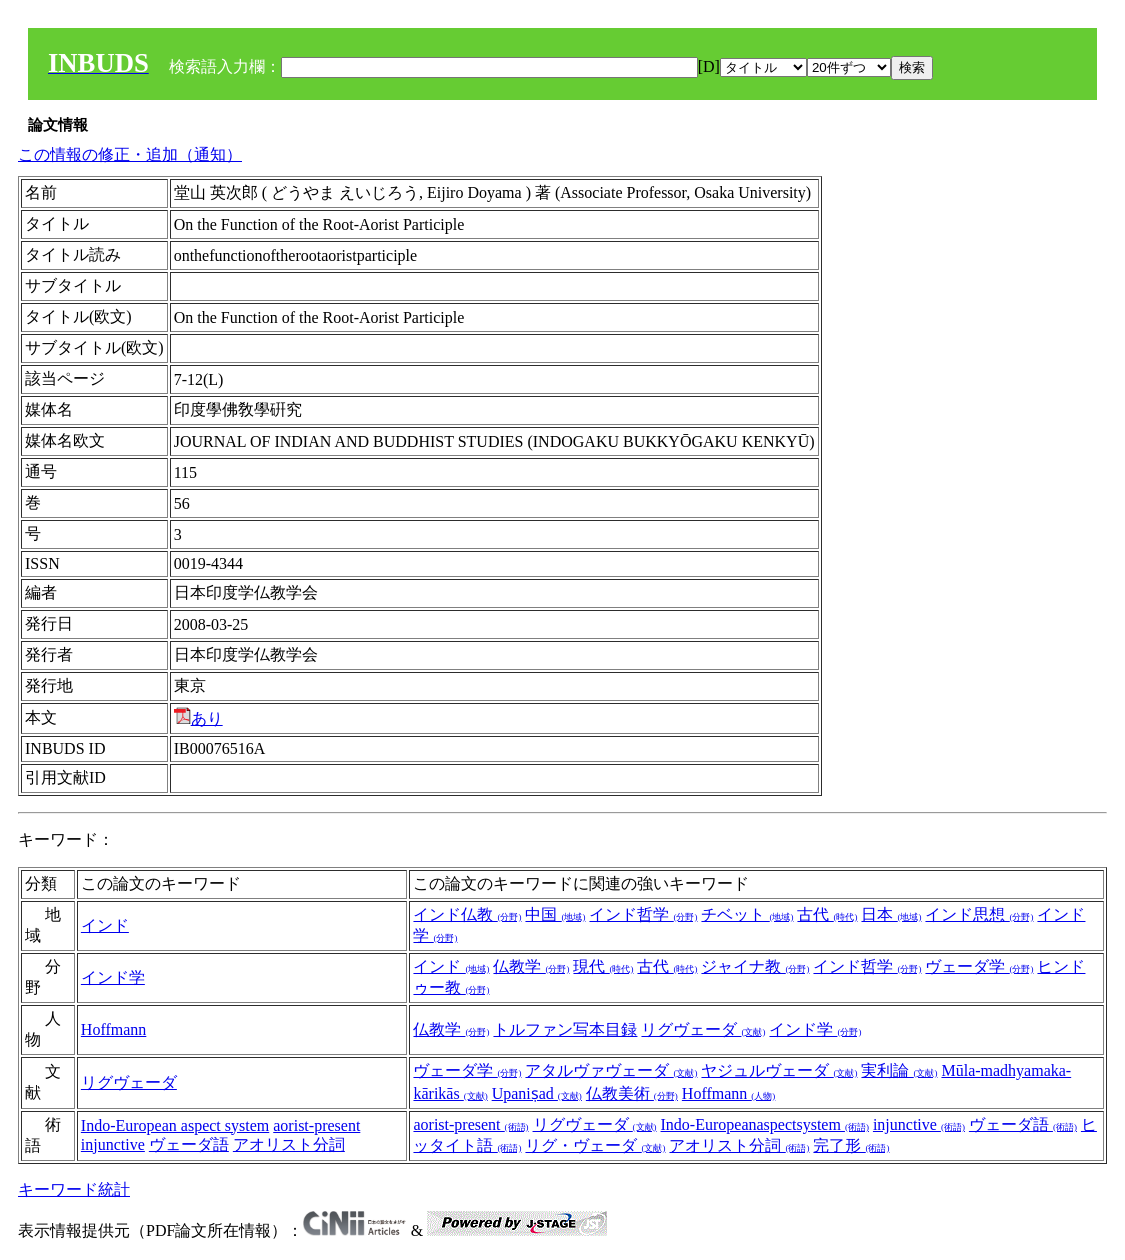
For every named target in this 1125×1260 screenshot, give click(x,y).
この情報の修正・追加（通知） (130, 154)
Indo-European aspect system (175, 1125)
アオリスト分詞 (289, 1144)
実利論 (899, 1070)
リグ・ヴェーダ (595, 1145)
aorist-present (316, 1125)
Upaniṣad (537, 1093)
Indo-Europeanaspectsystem (765, 1124)
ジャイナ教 (755, 966)
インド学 (113, 977)
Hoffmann (113, 1029)
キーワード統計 (74, 1189)
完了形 (851, 1145)
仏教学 (531, 966)
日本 (891, 914)
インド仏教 (467, 914)
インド (105, 925)
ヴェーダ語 (189, 1144)
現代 (603, 966)
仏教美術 (632, 1093)
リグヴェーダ (703, 1029)
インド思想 (979, 914)
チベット (747, 914)
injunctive (113, 1144)
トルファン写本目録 (565, 1029)
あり (198, 718)
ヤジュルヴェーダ (779, 1070)
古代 (827, 914)
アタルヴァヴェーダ (611, 1070)
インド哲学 (643, 914)
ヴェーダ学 (979, 966)
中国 (555, 914)
